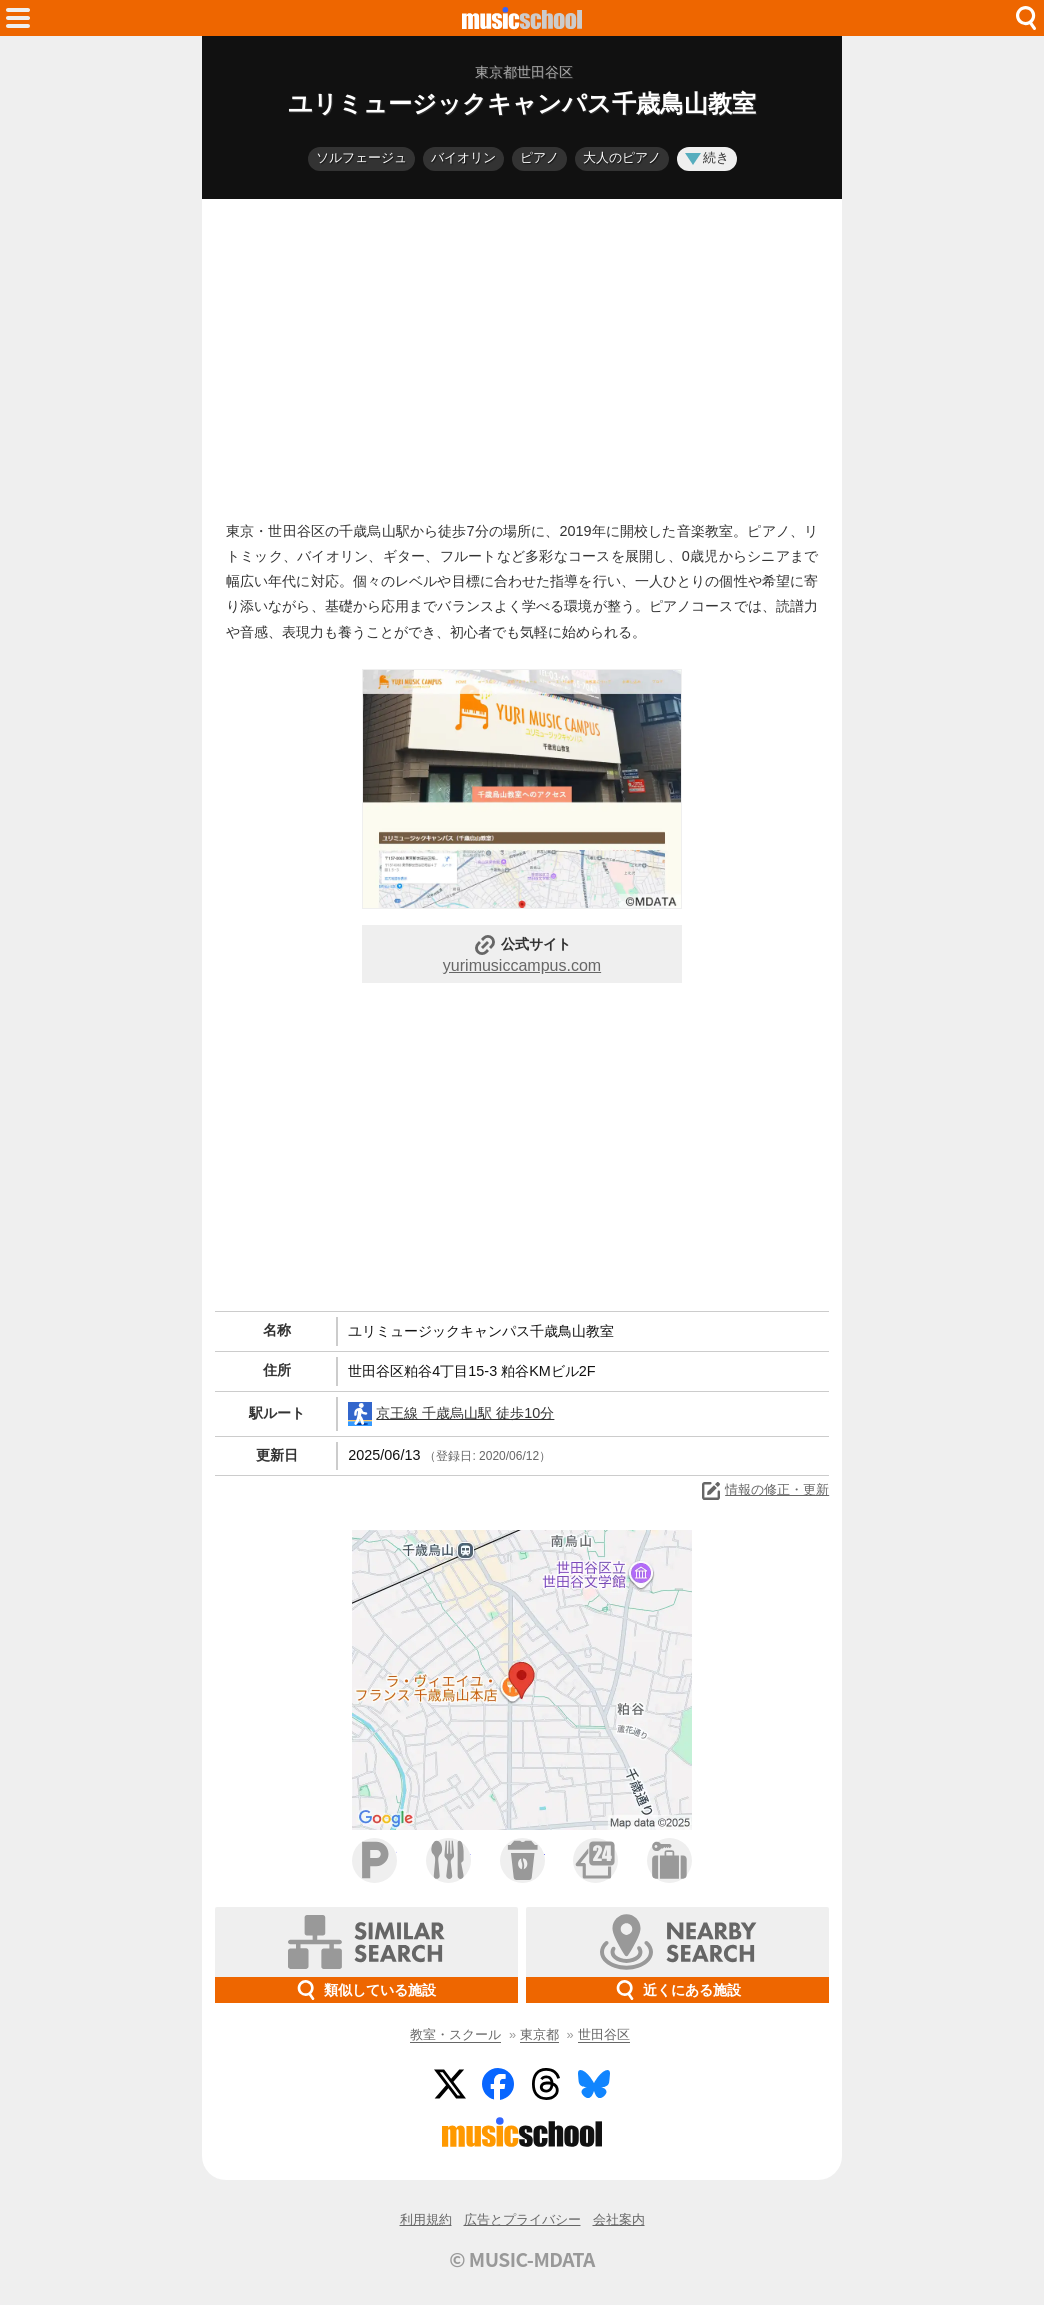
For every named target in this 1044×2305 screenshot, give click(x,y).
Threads (546, 2084)
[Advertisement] (522, 355)
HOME (522, 18)
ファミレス (448, 1860)
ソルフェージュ (361, 157)
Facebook (498, 2084)
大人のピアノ (622, 157)
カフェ (522, 1860)
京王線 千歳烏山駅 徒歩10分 (451, 1414)
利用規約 (426, 2219)
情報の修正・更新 (764, 1491)
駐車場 (374, 1860)
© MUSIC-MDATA (522, 2259)
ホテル (669, 1860)
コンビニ (595, 1860)
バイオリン (463, 157)
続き (707, 157)
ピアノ (539, 157)
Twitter (450, 2084)
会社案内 (619, 2219)
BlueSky (594, 2084)
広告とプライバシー (522, 2219)
